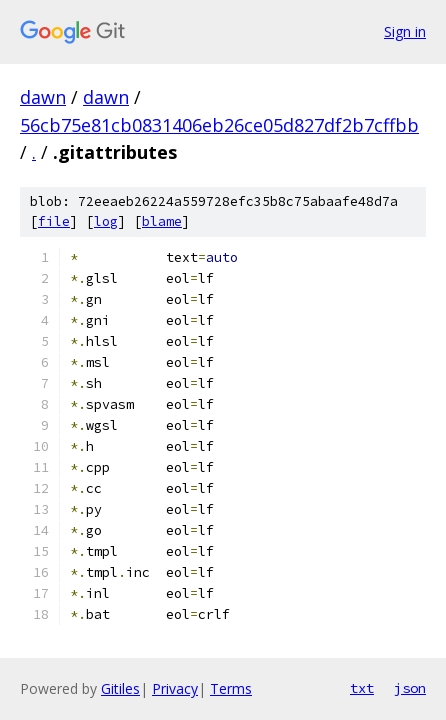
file (54, 221)
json (410, 688)
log (106, 221)
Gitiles (120, 688)
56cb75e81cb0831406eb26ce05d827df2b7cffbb (219, 125)
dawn (43, 97)
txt (362, 688)
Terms (231, 688)
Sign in (405, 31)
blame (162, 221)
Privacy (175, 688)
